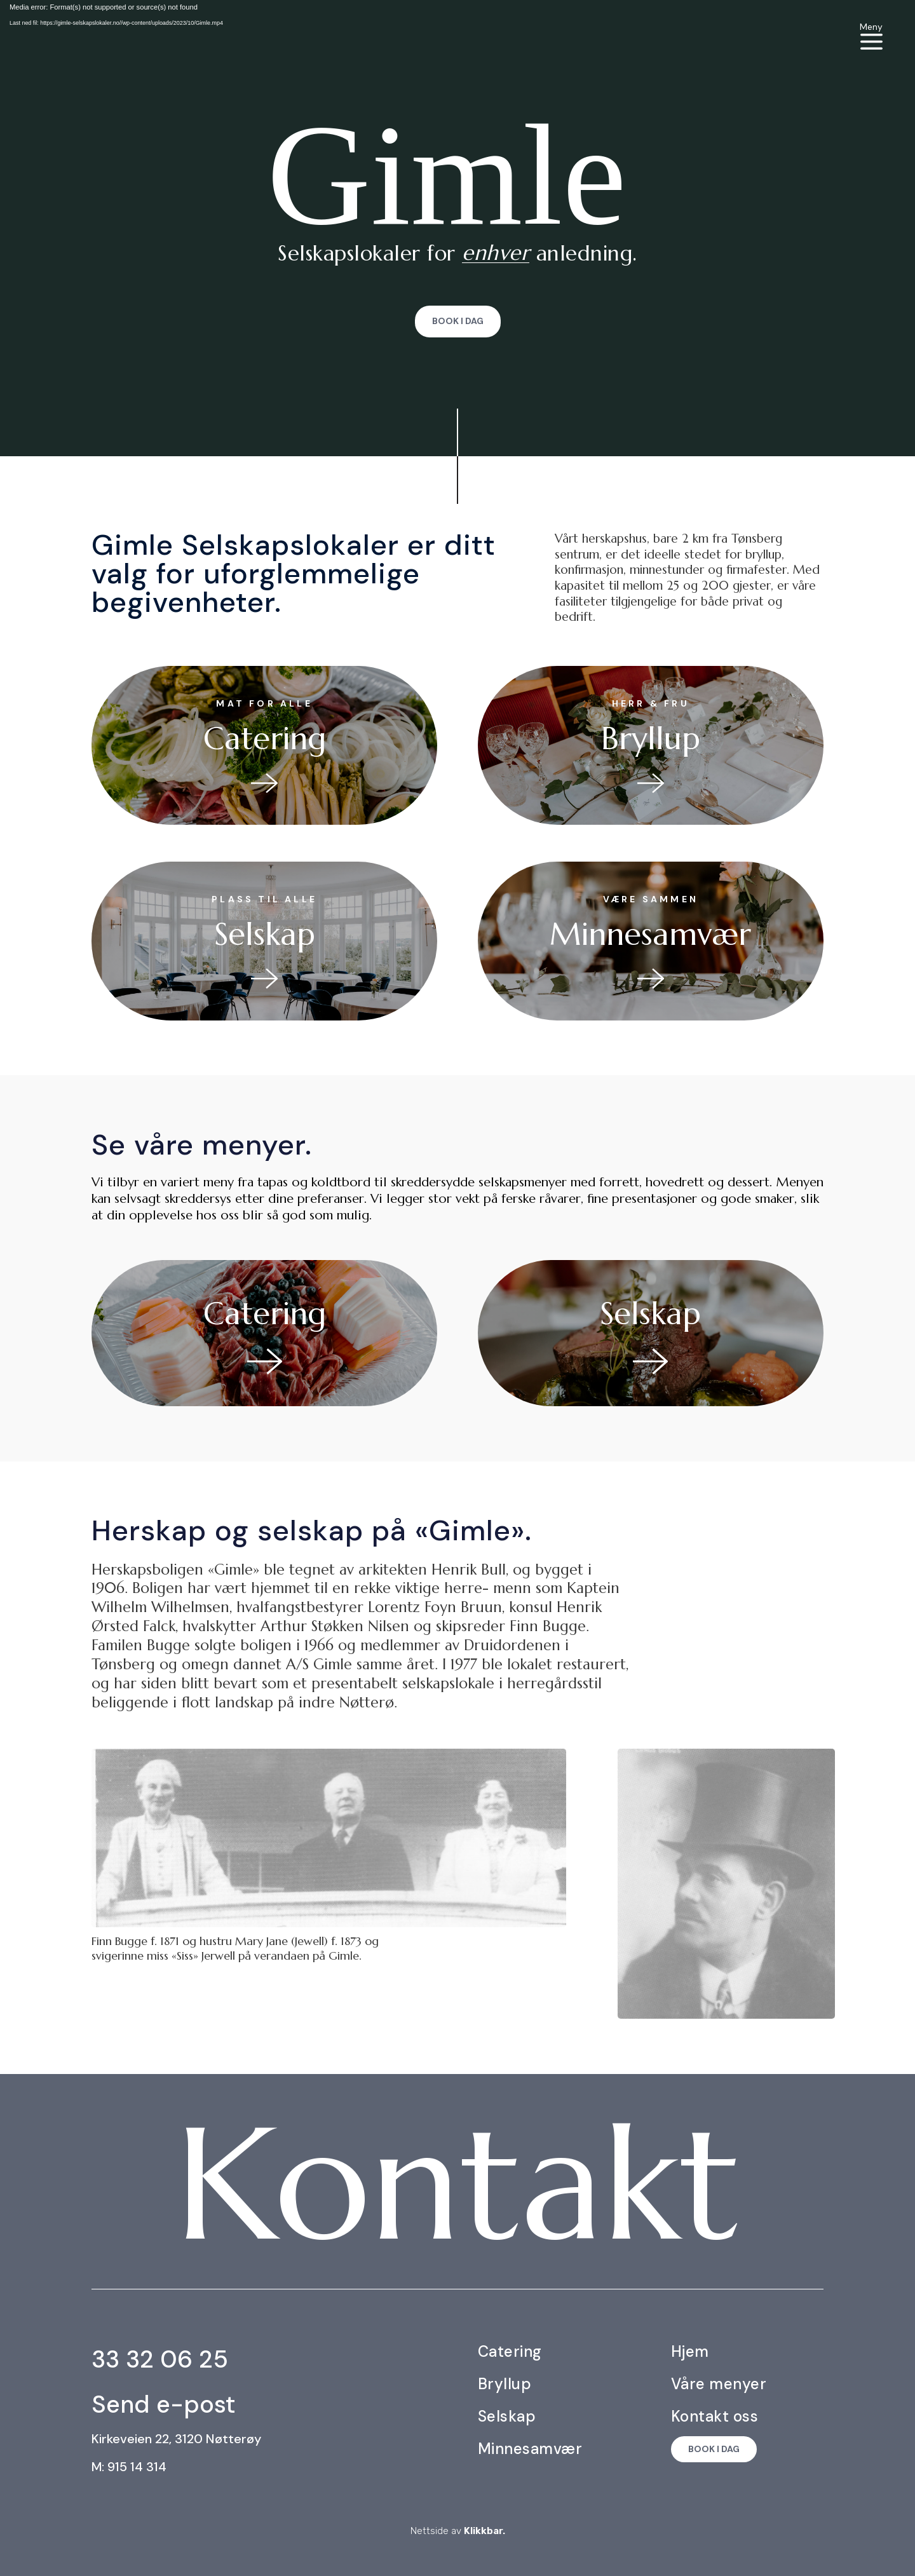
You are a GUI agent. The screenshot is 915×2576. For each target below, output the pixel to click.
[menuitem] (871, 36)
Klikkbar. (484, 2531)
